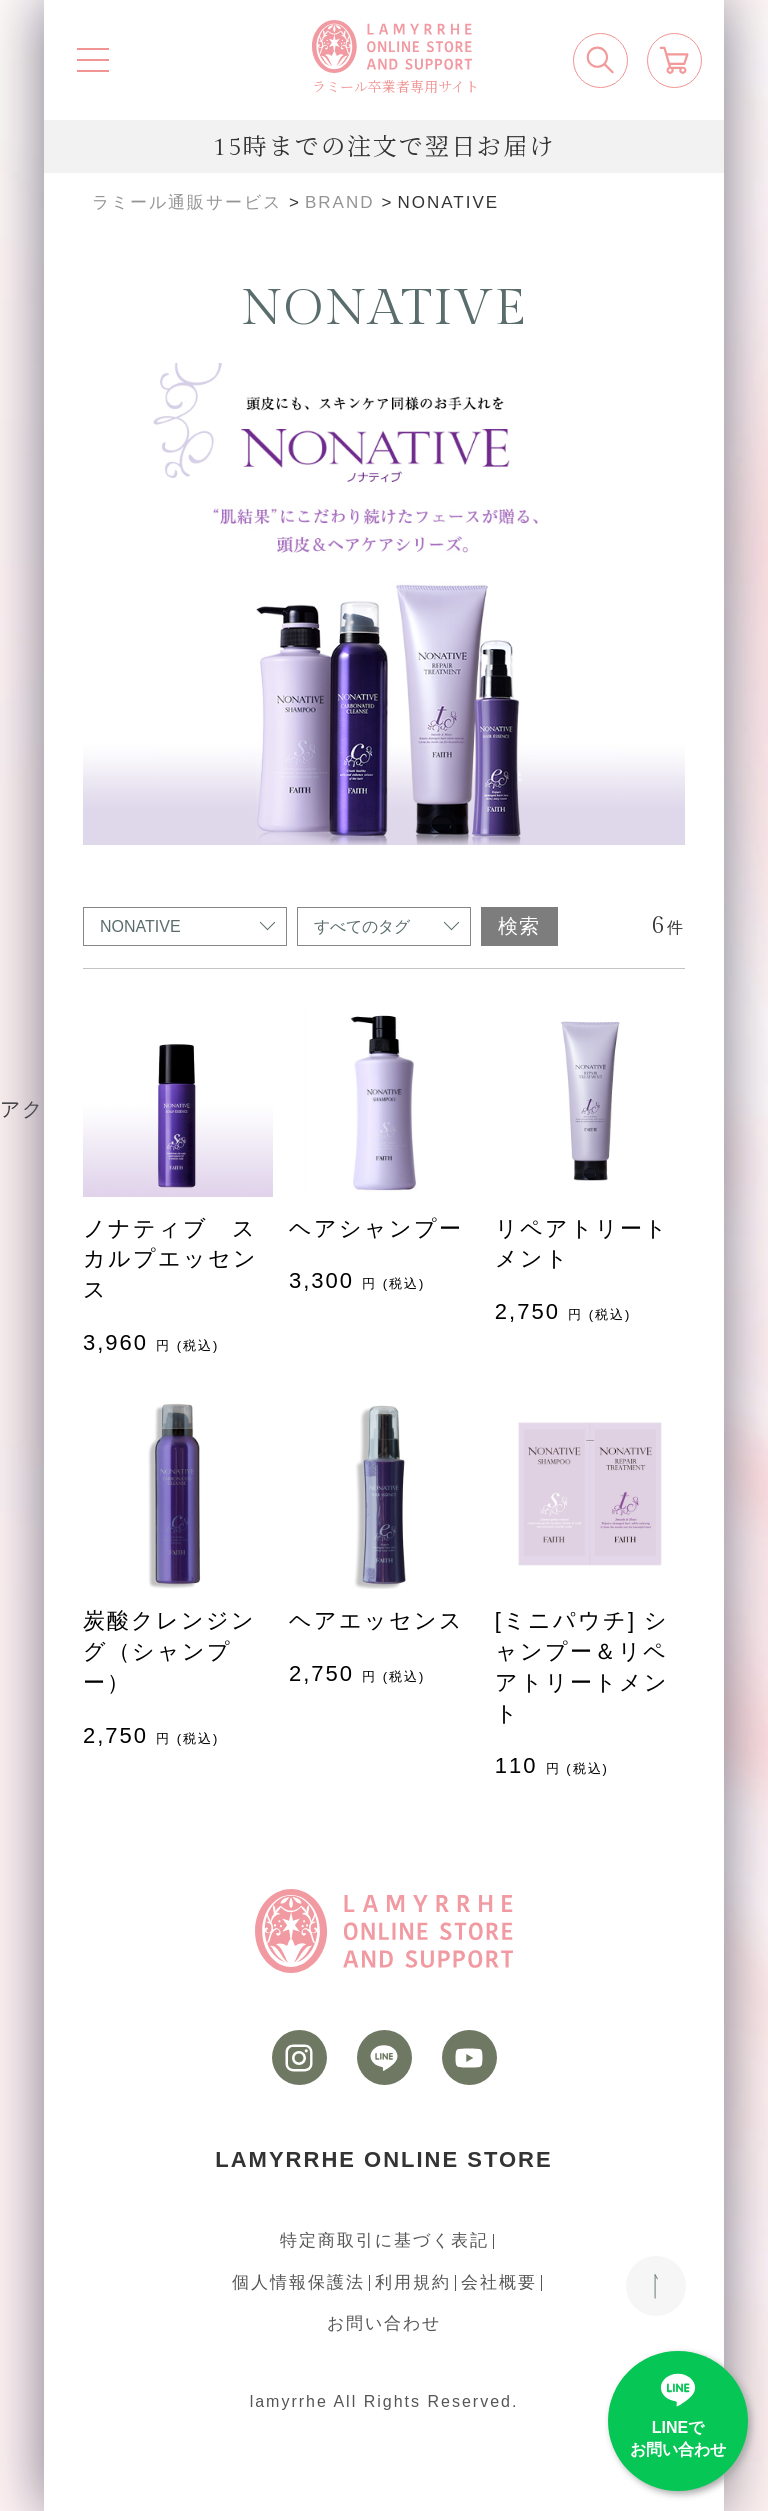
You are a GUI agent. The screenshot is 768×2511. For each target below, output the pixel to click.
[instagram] (299, 2057)
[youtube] (469, 2057)
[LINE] (384, 2057)
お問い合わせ (384, 2323)
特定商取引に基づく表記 (384, 2240)
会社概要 (499, 2282)
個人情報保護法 (298, 2282)
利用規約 (413, 2282)
